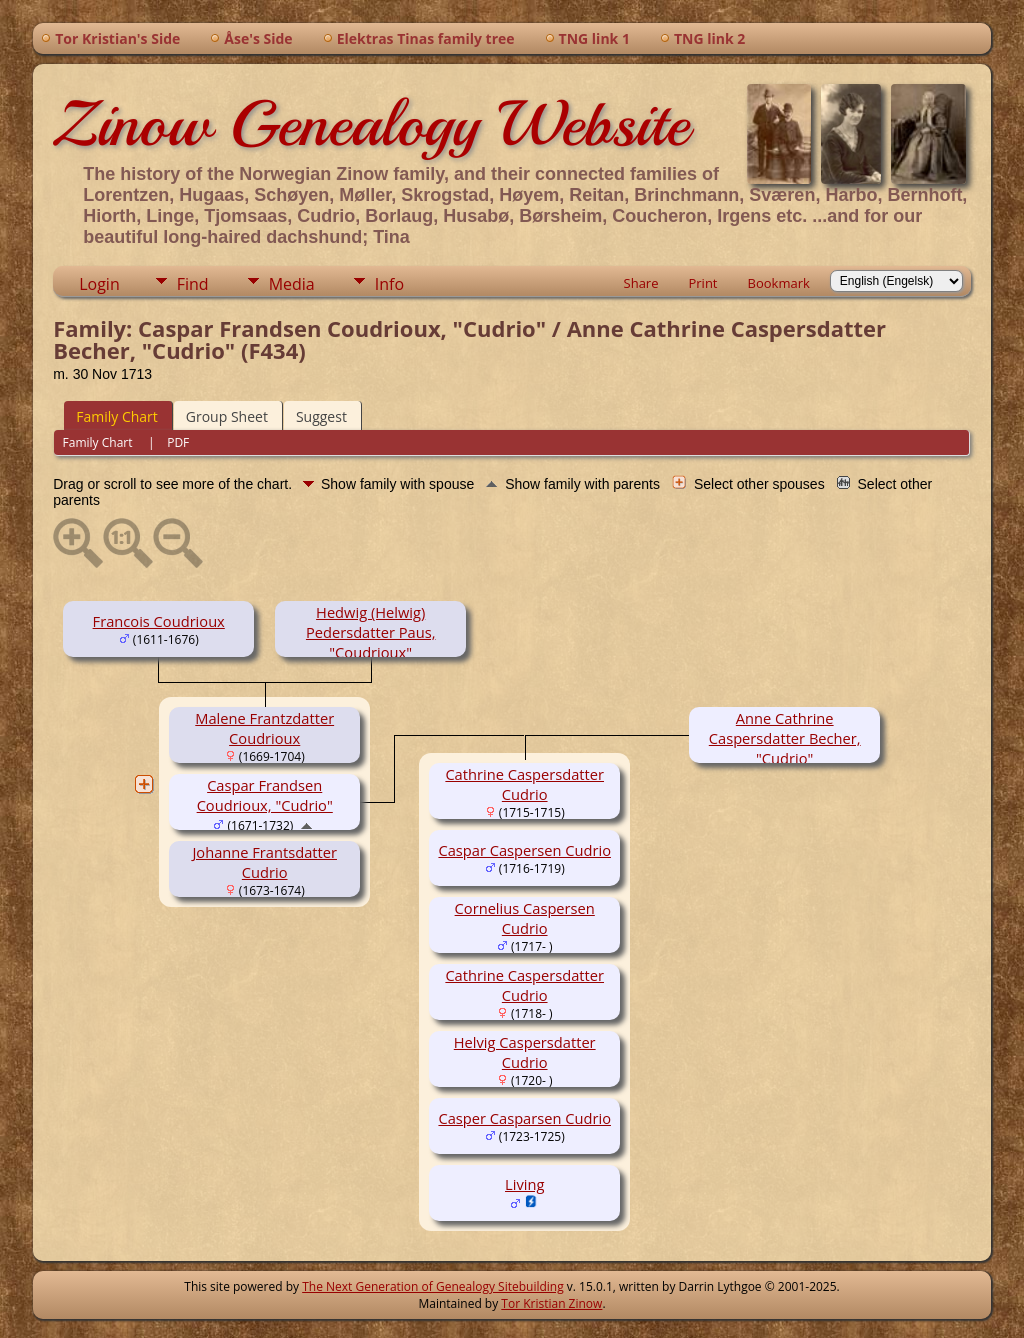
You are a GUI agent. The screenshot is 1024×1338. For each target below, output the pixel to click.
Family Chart (117, 416)
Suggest (321, 416)
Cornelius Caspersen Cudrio (525, 918)
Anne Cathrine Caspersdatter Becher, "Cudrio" (785, 738)
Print (702, 283)
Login (99, 284)
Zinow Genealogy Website (371, 124)
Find (193, 284)
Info (389, 284)
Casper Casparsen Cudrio (524, 1118)
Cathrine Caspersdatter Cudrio (524, 784)
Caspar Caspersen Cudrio (524, 850)
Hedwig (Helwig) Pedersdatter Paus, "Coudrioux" (371, 632)
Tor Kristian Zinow (551, 1303)
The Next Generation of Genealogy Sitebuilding (433, 1286)
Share (641, 283)
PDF (178, 442)
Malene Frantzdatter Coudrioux (264, 728)
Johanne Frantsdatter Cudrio (264, 862)
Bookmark (779, 283)
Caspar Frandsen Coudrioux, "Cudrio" (265, 795)
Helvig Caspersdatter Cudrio (525, 1052)
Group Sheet (227, 416)
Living (524, 1184)
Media (292, 284)
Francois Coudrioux (159, 621)
